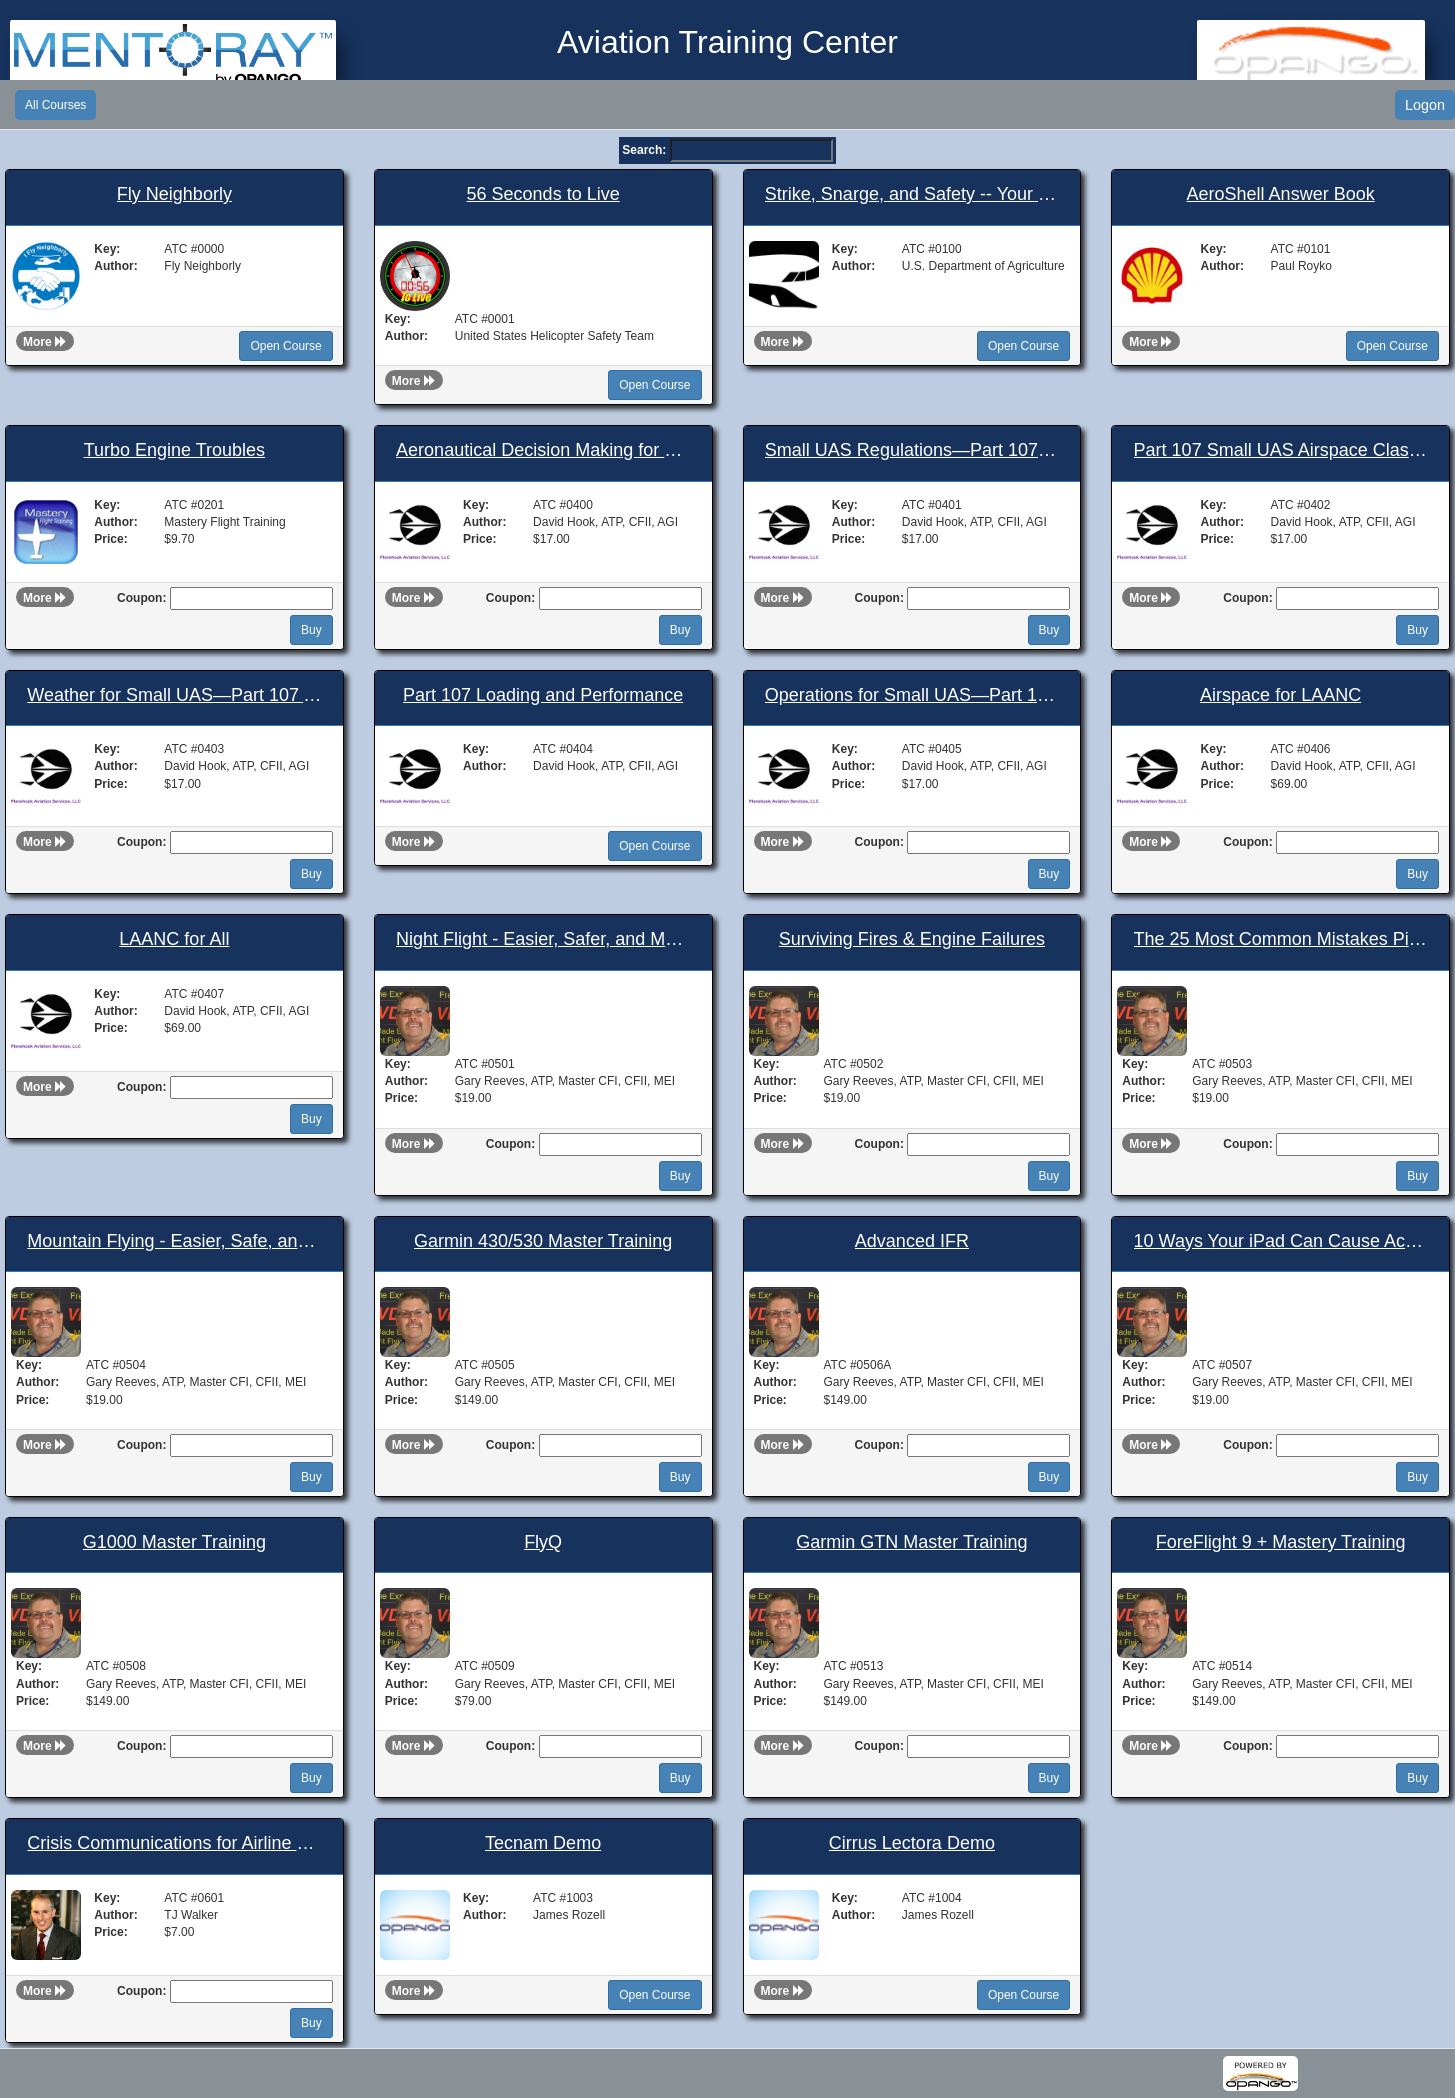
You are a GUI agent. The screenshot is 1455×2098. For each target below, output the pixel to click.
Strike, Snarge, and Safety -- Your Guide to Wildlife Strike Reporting (912, 194)
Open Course (285, 346)
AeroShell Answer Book (1281, 194)
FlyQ (543, 1542)
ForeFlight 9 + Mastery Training (1281, 1542)
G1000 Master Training (174, 1542)
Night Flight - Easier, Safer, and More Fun (543, 939)
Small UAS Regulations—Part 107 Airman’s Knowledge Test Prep (912, 450)
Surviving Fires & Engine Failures (912, 939)
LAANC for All (174, 939)
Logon (1425, 105)
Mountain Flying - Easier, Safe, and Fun (174, 1241)
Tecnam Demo (543, 1843)
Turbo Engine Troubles (174, 450)
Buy (311, 630)
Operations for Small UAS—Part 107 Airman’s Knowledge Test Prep (912, 695)
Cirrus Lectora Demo (912, 1843)
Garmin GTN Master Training (911, 1542)
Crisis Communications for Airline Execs (174, 1843)
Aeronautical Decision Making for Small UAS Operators (543, 450)
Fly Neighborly (174, 194)
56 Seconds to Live (543, 194)
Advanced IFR (912, 1241)
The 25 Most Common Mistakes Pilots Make (1281, 939)
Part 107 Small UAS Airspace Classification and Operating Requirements (1281, 450)
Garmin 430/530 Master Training (543, 1241)
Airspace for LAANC (1280, 695)
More (45, 342)
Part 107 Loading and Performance (543, 695)
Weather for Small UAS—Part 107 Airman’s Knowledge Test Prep (174, 695)
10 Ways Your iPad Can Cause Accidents (1281, 1241)
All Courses (55, 105)
